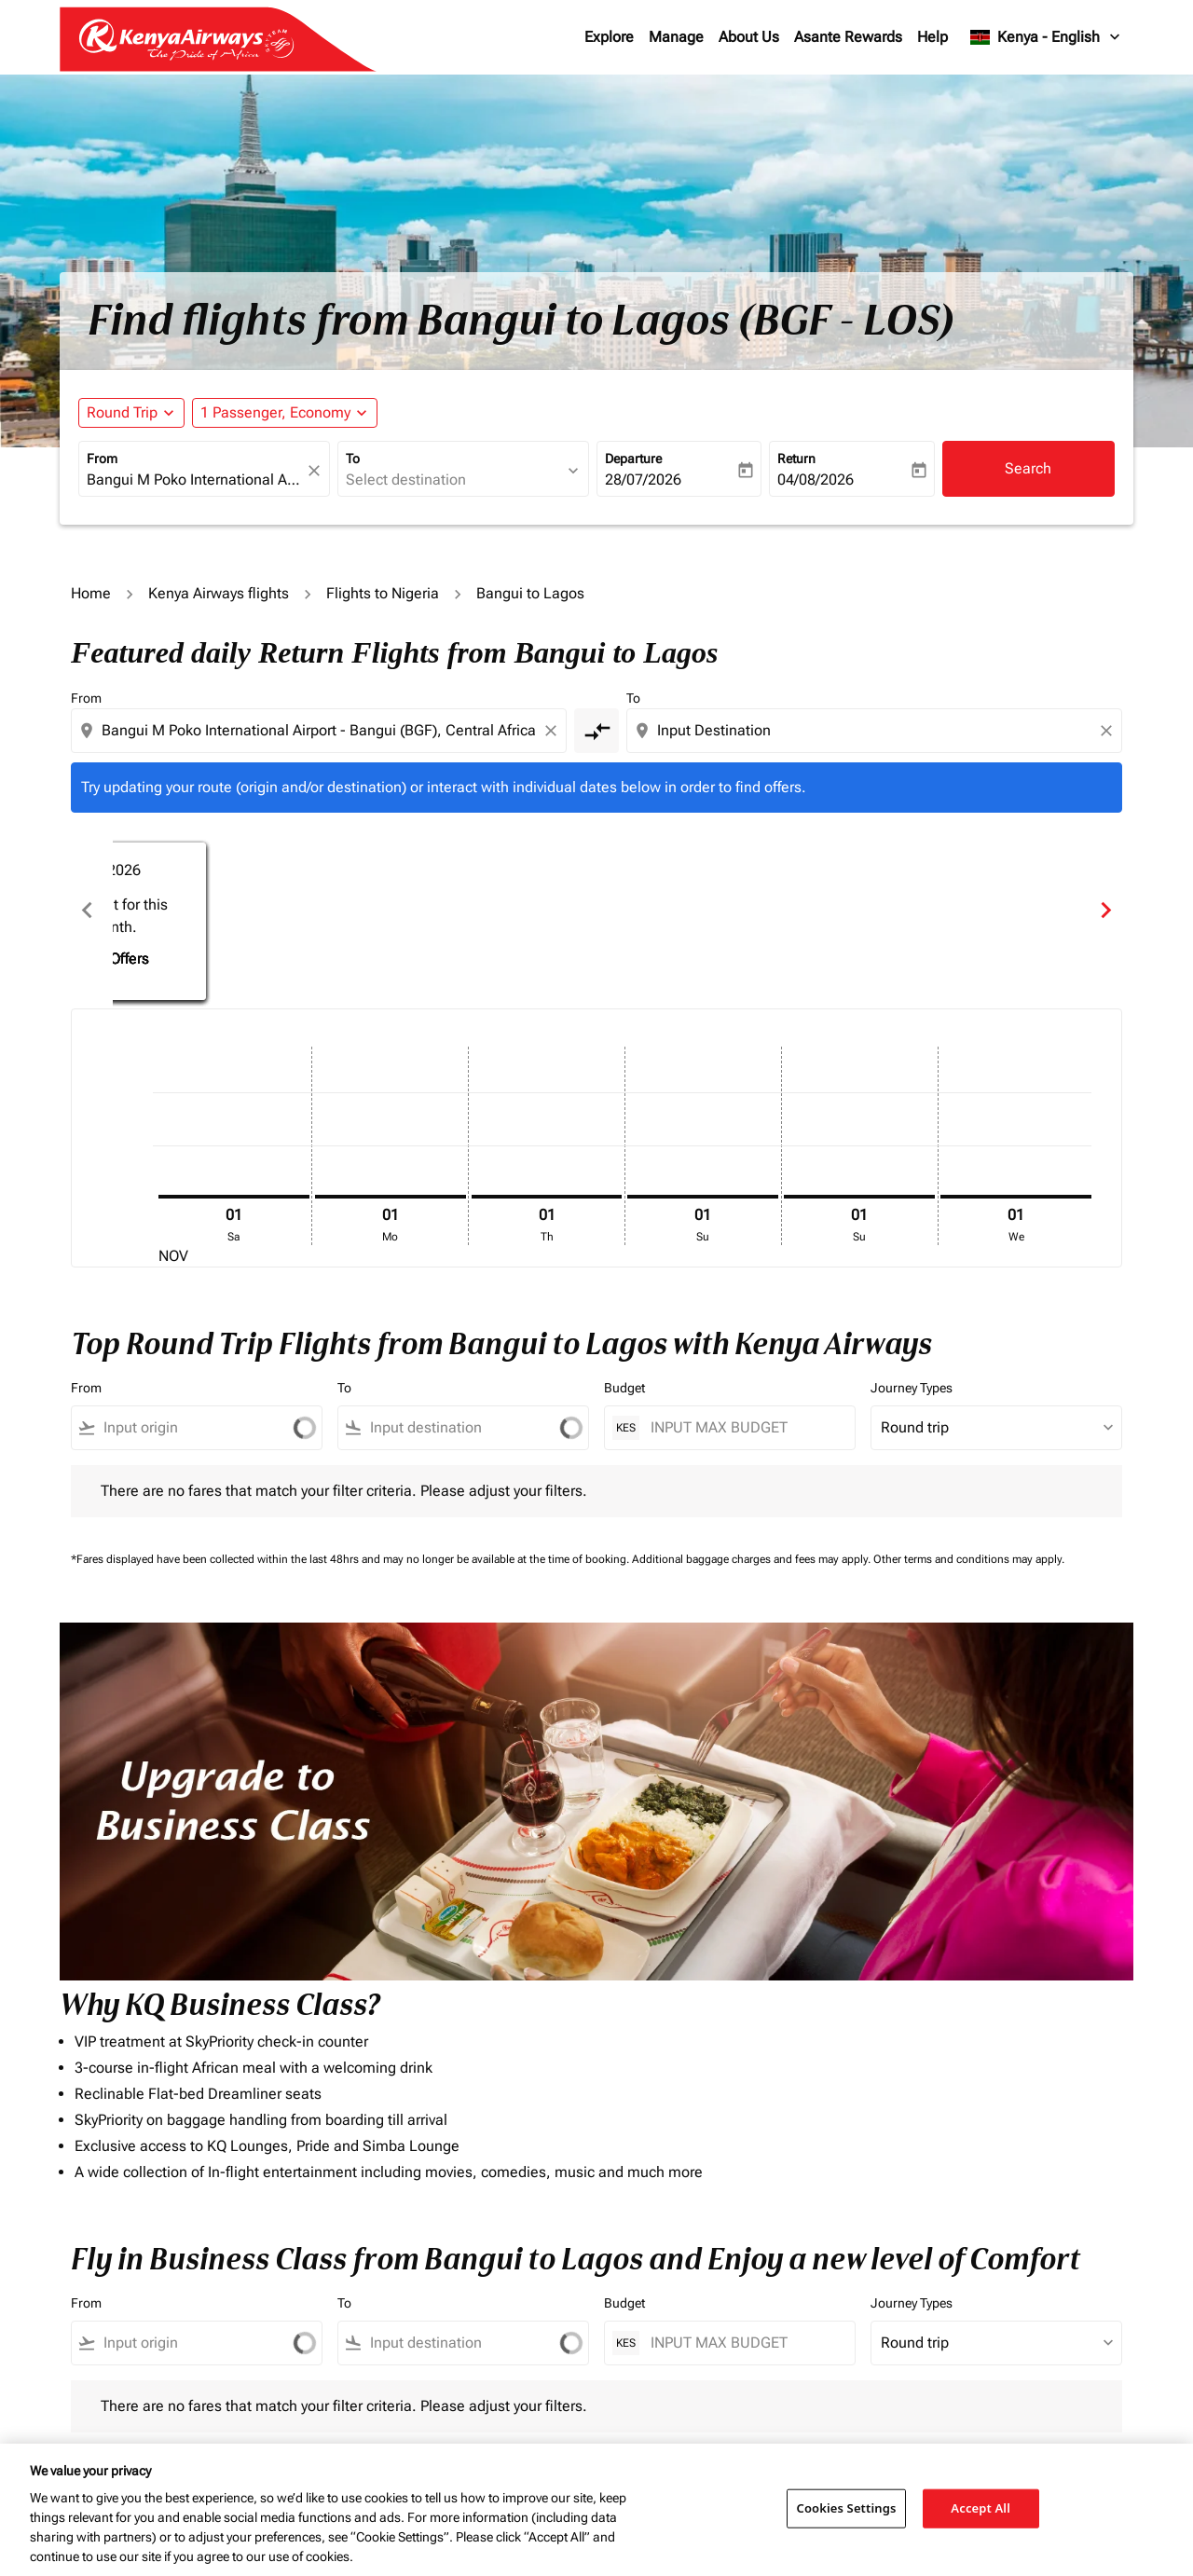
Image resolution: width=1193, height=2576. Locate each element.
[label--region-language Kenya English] (1046, 37)
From (102, 458)
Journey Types (912, 1387)
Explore (609, 37)
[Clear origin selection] (554, 730)
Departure (633, 458)
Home (91, 593)
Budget (624, 1387)
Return (796, 458)
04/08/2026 (815, 479)
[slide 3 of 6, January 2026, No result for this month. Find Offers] (919, 910)
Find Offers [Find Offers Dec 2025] (597, 936)
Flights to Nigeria (382, 593)
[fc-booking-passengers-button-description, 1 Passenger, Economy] (275, 413)
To (353, 458)
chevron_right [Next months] (1106, 910)
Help (932, 37)
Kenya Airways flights (218, 593)
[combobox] (195, 480)
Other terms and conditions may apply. (968, 1559)
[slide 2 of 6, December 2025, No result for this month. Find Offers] (596, 910)
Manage (676, 37)
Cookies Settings (847, 2508)
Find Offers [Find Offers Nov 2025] (274, 936)
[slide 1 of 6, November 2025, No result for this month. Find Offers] (274, 910)
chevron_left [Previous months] (87, 910)
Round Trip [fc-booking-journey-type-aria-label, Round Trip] (122, 412)
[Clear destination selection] (1109, 730)
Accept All (980, 2508)
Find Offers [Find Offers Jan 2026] (919, 936)
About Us (749, 37)
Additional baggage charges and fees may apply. (752, 1559)
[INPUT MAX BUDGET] (743, 1427)
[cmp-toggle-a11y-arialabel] (596, 730)
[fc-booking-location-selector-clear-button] (317, 470)
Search (1028, 468)
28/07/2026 (643, 479)
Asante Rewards (848, 37)
